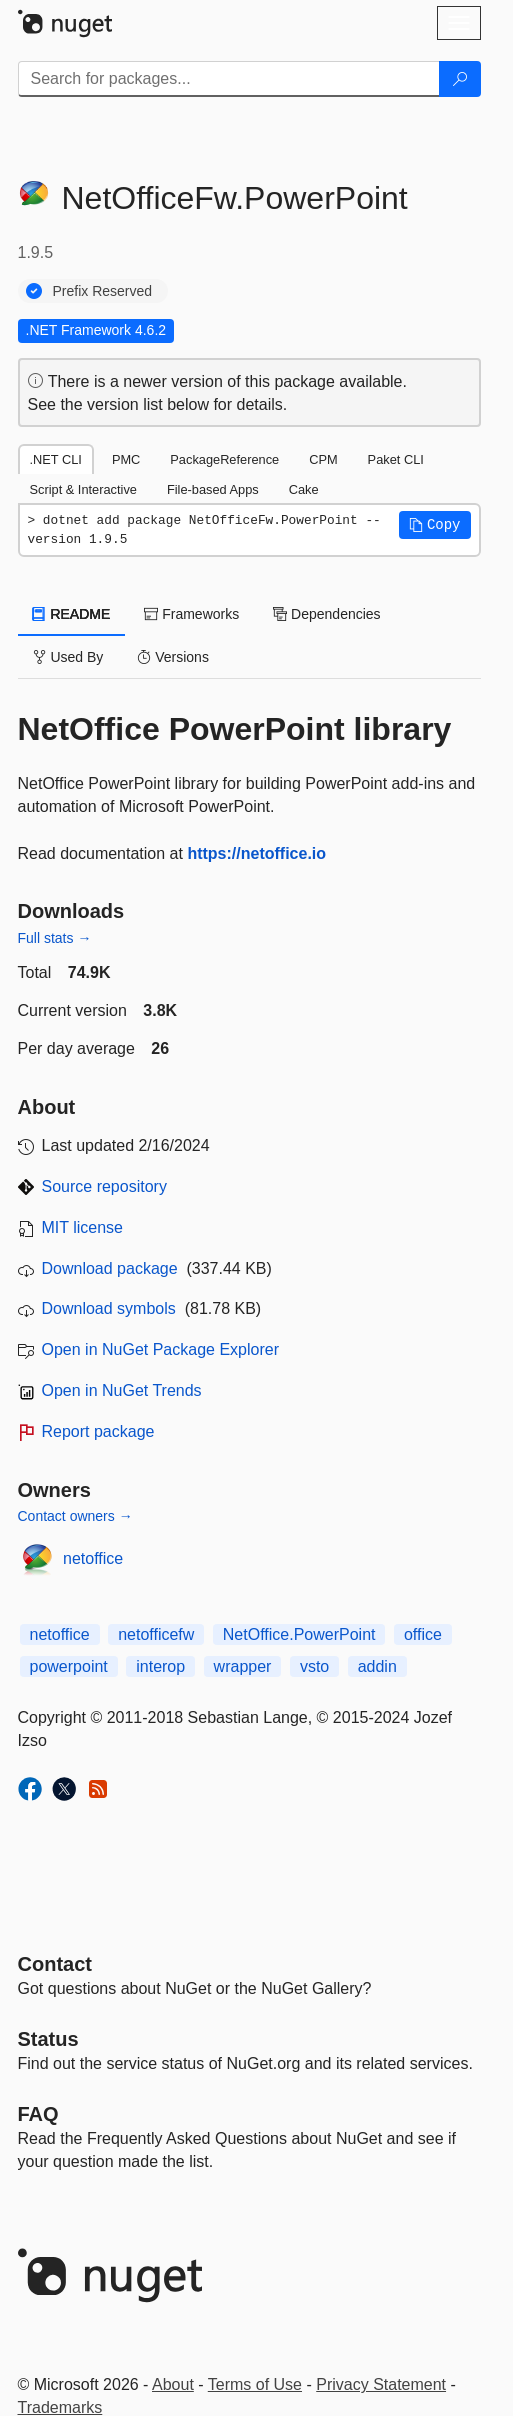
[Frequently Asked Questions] (38, 2114)
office (423, 1634)
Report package (98, 1431)
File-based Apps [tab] (213, 489)
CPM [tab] (323, 459)
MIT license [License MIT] (83, 1227)
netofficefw (156, 1634)
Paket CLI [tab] (396, 459)
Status (48, 2039)
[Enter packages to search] (229, 79)
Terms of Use (255, 2384)
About (173, 2384)
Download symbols (109, 1308)
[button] (435, 525)
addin (377, 1666)
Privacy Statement (381, 2384)
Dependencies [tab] (326, 614)
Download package (110, 1268)
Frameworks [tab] (191, 614)
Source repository (104, 1186)
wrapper (243, 1666)
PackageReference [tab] (224, 459)
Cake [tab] (304, 489)
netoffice (93, 1558)
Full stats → (55, 938)
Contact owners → (75, 1516)
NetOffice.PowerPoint (299, 1634)
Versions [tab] (173, 657)
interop (160, 1666)
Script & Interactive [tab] (83, 489)
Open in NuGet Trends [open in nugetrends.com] (122, 1390)
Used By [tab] (68, 657)
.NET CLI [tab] (56, 459)
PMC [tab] (126, 459)
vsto (314, 1666)
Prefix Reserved (103, 291)
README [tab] (72, 614)
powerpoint (69, 1666)
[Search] (460, 79)
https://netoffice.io (256, 853)
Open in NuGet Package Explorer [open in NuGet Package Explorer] (160, 1349)
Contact (55, 1964)
